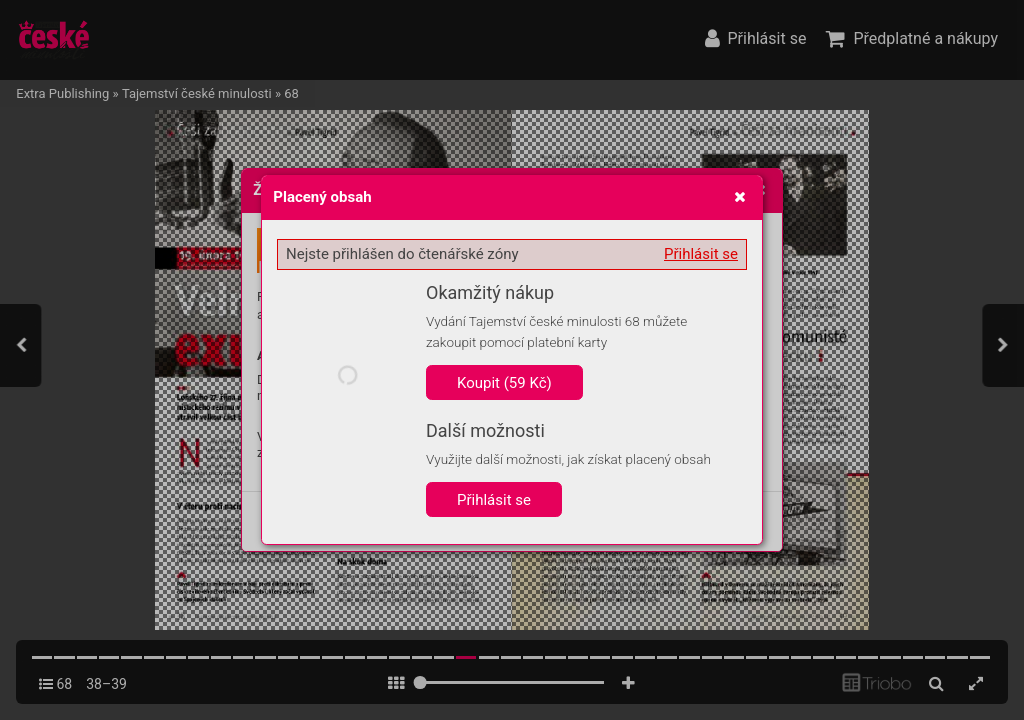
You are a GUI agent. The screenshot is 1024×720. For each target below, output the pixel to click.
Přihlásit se (701, 254)
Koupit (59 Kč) (504, 383)
